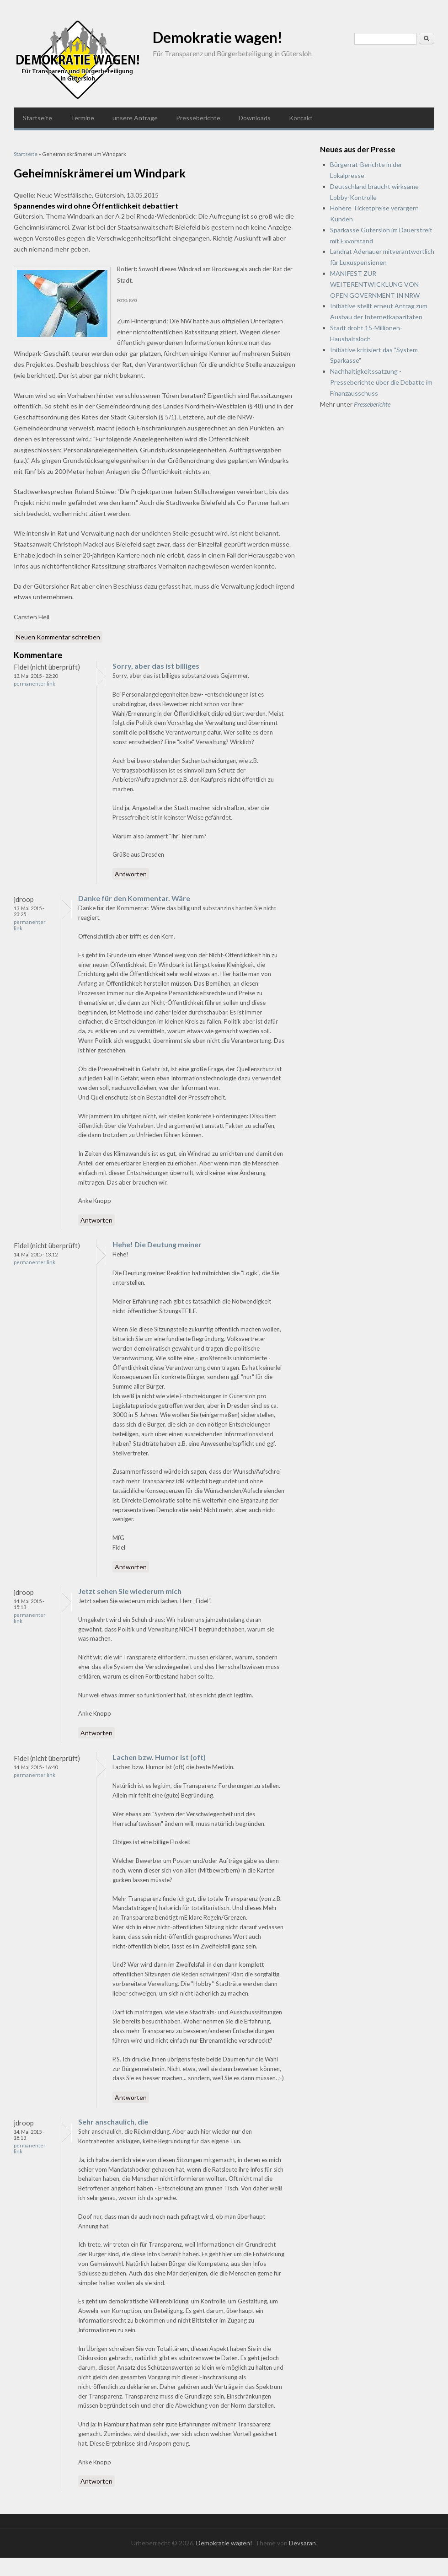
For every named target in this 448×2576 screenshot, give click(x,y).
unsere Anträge (135, 118)
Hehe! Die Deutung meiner (157, 1244)
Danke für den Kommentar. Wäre (134, 898)
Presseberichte (198, 118)
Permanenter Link (34, 684)
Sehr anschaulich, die (113, 2121)
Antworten (131, 874)
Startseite (37, 118)
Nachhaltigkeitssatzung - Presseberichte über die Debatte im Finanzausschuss (381, 382)
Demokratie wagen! (218, 37)
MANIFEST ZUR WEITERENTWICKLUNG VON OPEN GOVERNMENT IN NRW (375, 284)
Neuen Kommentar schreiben (58, 637)
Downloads (255, 118)
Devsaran (302, 2543)
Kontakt (301, 118)
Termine (82, 118)
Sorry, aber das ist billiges (155, 665)
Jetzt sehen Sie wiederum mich (129, 1591)
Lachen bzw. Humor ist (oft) (159, 1757)
